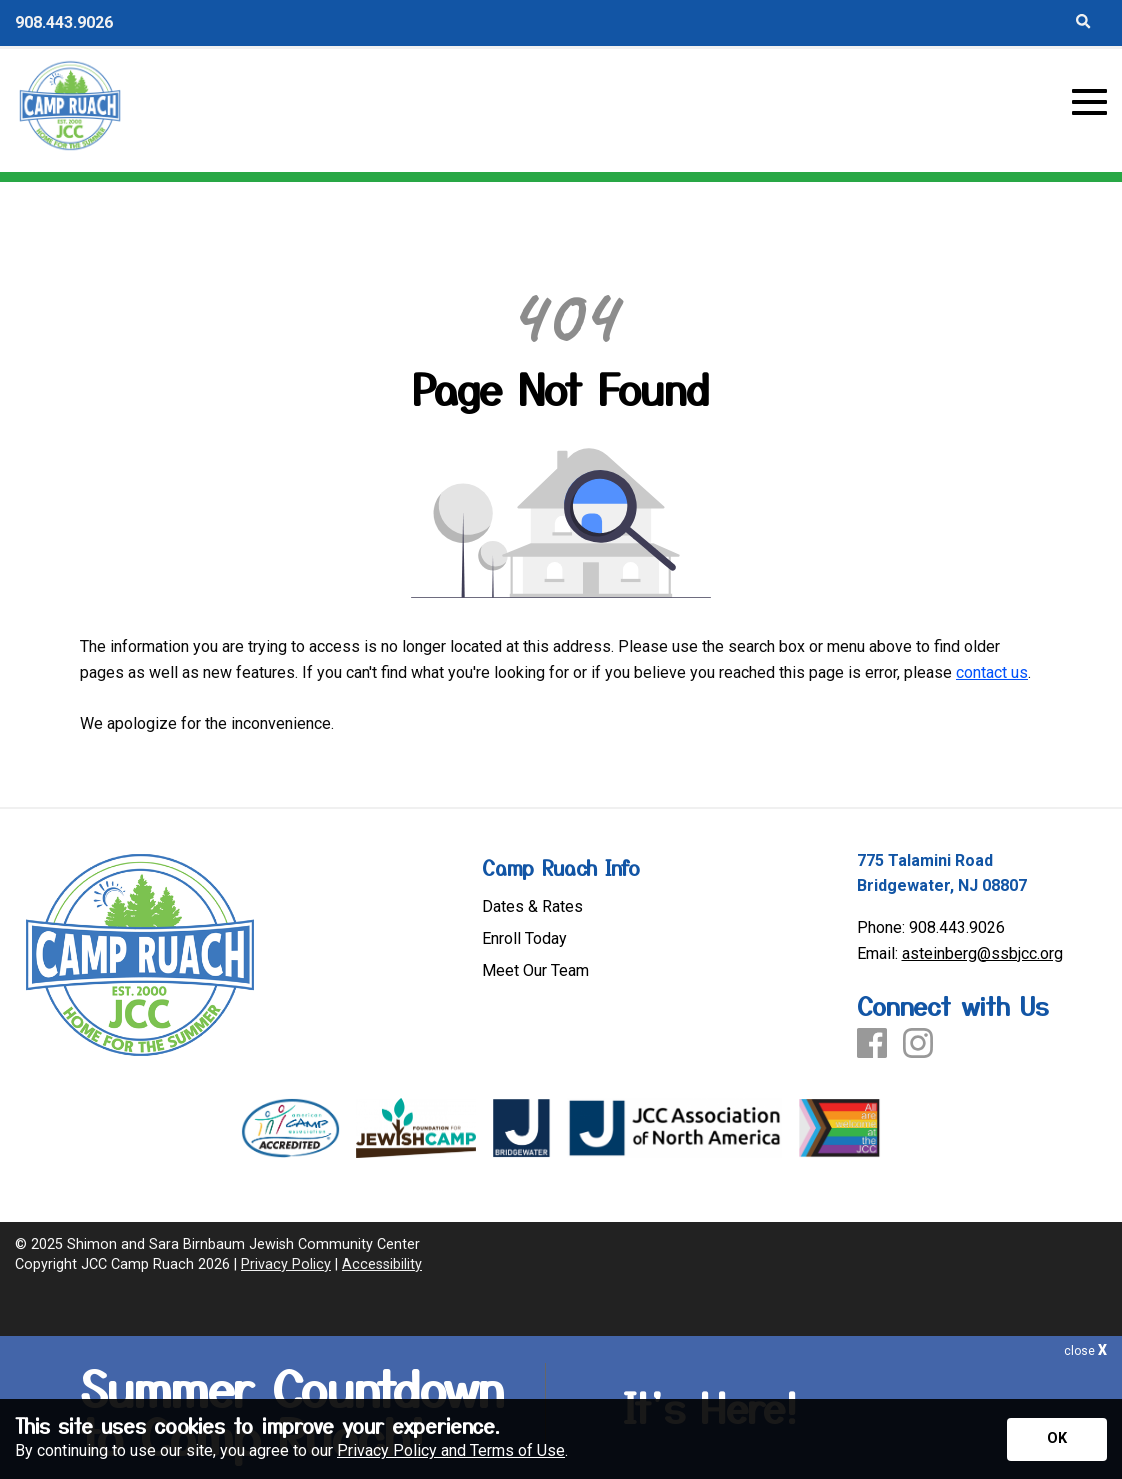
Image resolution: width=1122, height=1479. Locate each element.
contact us (992, 672)
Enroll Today (524, 939)
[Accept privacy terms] (1057, 1439)
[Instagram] (918, 1044)
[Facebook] (872, 1044)
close (1085, 1351)
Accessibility (382, 1264)
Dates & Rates (532, 907)
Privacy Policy (286, 1264)
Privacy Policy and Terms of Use (451, 1450)
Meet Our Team (535, 971)
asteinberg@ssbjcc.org (982, 953)
